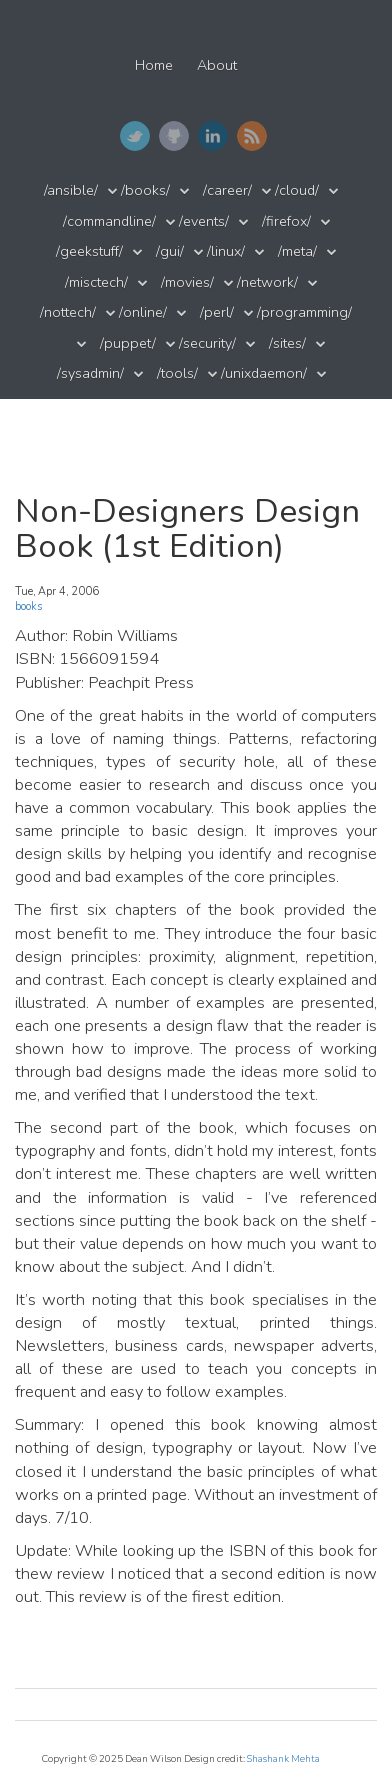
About (217, 65)
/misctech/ (96, 282)
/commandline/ (109, 221)
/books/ (145, 190)
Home (154, 65)
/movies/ (187, 282)
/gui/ (170, 251)
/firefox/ (286, 221)
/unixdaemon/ (264, 373)
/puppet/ (128, 343)
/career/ (227, 190)
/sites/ (287, 343)
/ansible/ (71, 190)
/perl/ (217, 312)
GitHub (174, 136)
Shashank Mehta (283, 1758)
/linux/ (226, 251)
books (28, 606)
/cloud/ (297, 190)
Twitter (135, 136)
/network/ (267, 282)
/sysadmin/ (90, 373)
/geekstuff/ (89, 251)
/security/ (207, 343)
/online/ (143, 312)
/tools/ (177, 373)
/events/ (204, 221)
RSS (252, 136)
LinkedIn (213, 136)
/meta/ (297, 251)
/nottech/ (68, 312)
